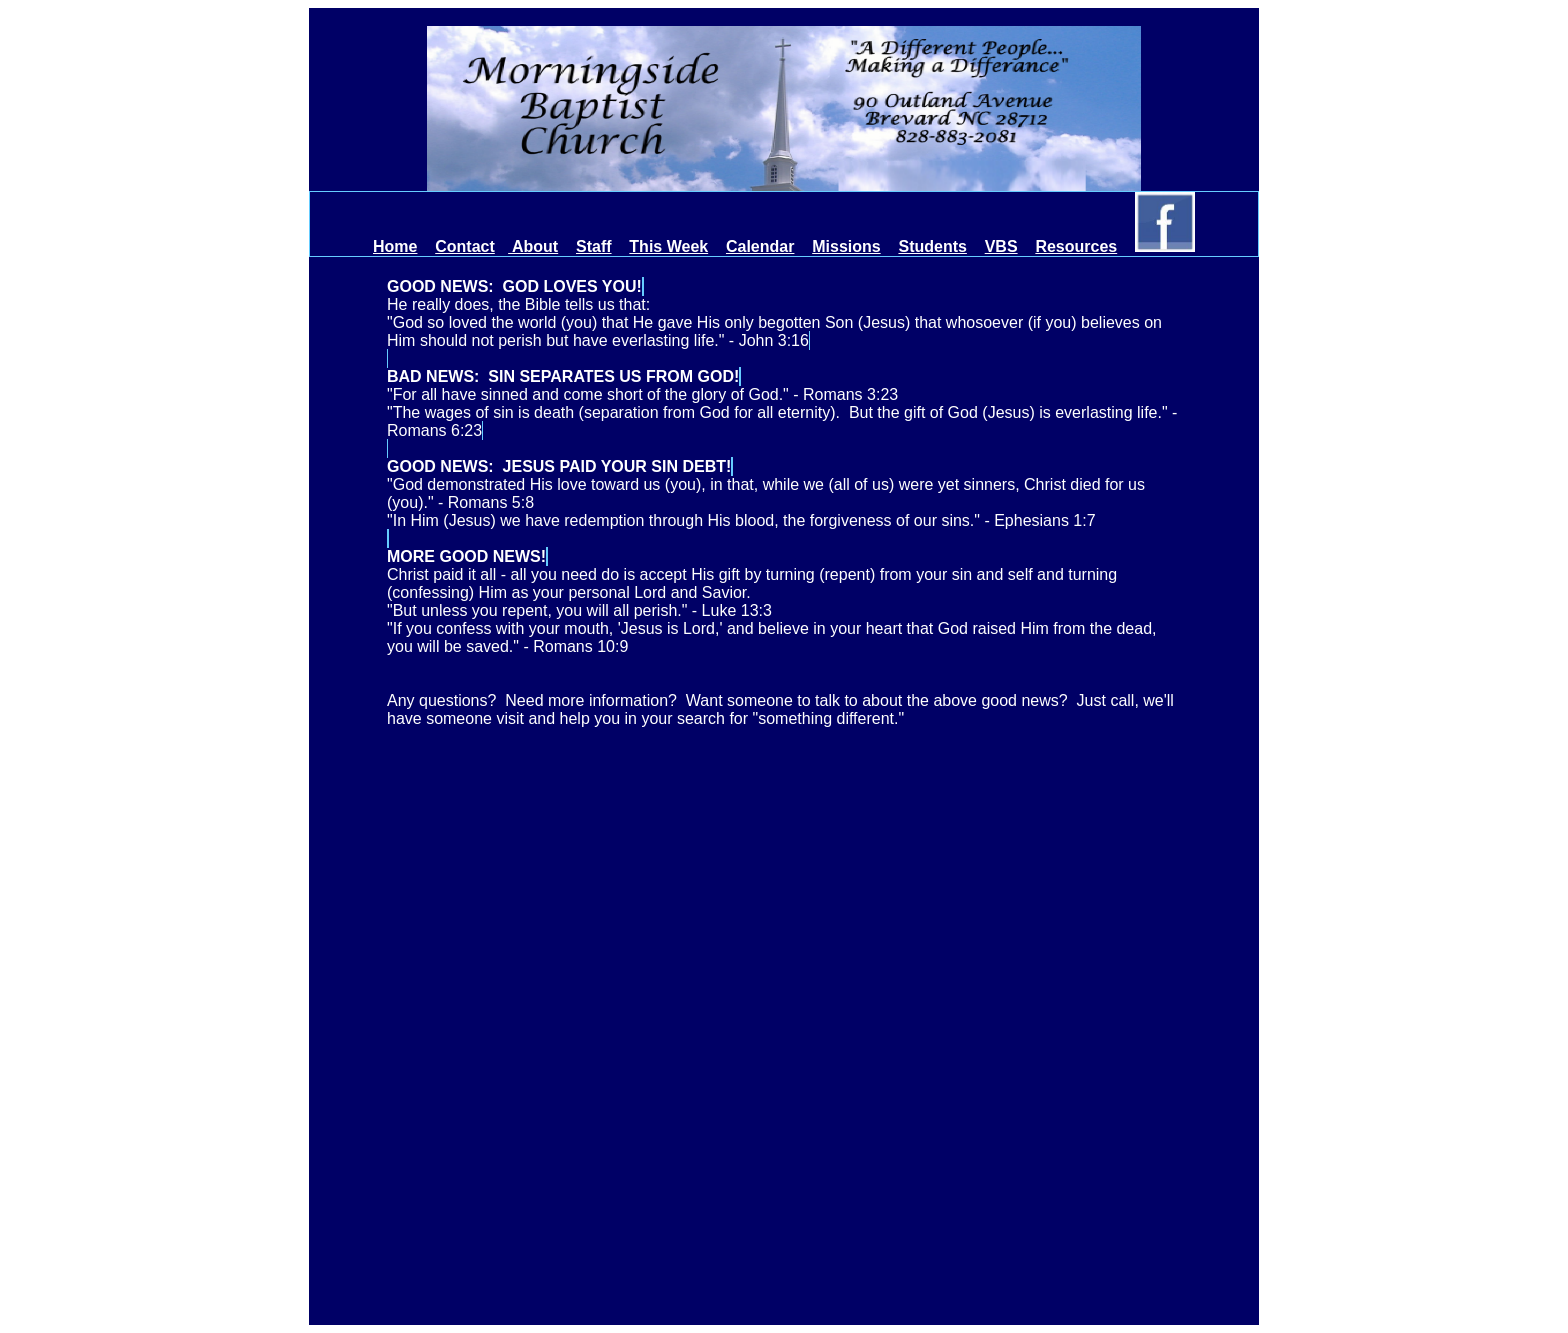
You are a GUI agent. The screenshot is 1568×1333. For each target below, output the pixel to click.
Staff (594, 246)
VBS (1001, 246)
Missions (846, 246)
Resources (1076, 246)
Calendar (760, 246)
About (533, 246)
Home (395, 246)
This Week (668, 246)
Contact (465, 246)
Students (932, 246)
